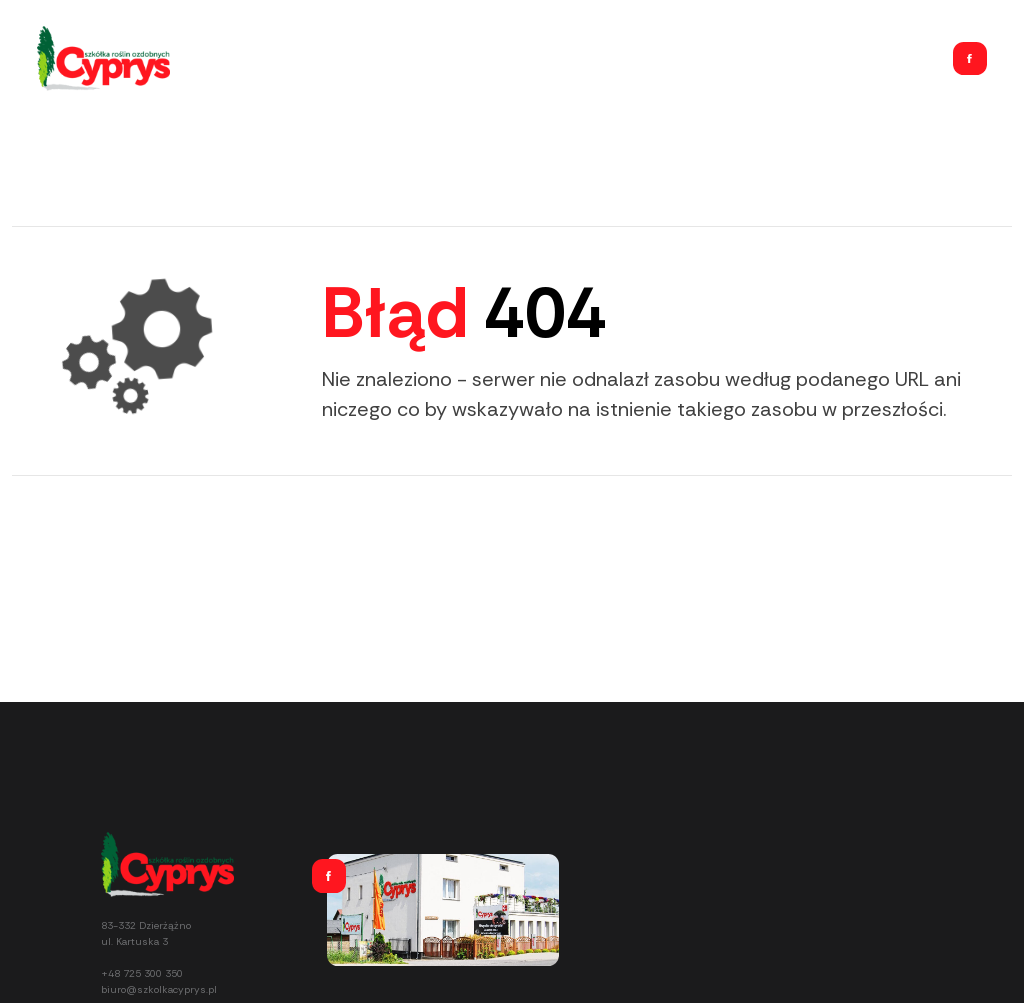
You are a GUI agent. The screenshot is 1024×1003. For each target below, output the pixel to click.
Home (681, 58)
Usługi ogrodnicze (815, 58)
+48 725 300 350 (142, 973)
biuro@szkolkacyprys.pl (159, 989)
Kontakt (901, 58)
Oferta (732, 58)
